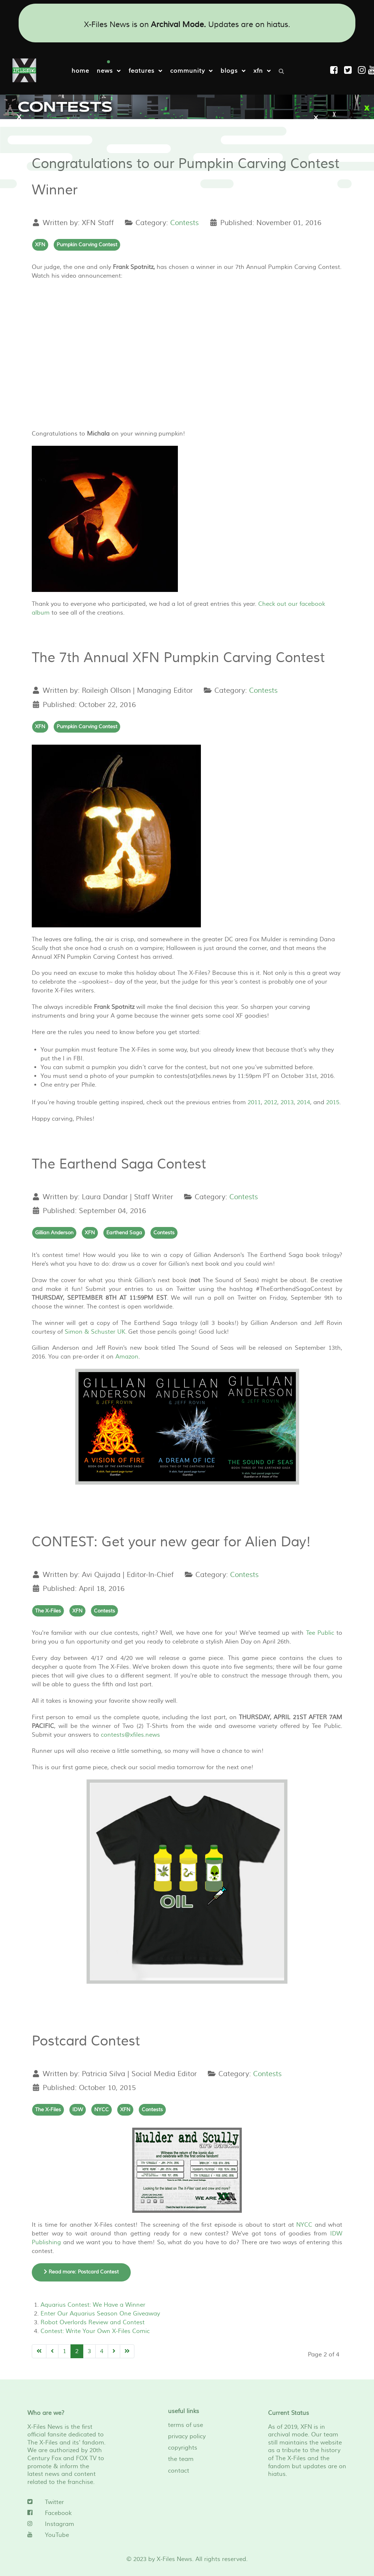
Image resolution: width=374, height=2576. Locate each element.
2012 (270, 1102)
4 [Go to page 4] (101, 2351)
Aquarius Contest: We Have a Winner (93, 2305)
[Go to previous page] (52, 2351)
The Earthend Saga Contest (119, 1164)
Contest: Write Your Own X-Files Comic (95, 2331)
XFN (40, 244)
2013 (287, 1102)
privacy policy (187, 2436)
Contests (184, 223)
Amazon (126, 1356)
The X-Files (48, 1610)
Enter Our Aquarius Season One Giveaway (100, 2313)
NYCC (101, 2109)
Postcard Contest (86, 2041)
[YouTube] (66, 2535)
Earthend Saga (124, 1232)
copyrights (182, 2447)
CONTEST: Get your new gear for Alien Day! (171, 1542)
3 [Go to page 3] (89, 2351)
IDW (77, 2109)
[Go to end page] (127, 2351)
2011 (254, 1102)
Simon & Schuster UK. (96, 1332)
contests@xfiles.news (130, 1735)
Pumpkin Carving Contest (87, 244)
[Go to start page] (39, 2351)
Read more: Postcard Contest (81, 2271)
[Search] (283, 70)
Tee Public (320, 1633)
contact (178, 2470)
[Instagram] (363, 70)
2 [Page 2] (77, 2351)
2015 (332, 1102)
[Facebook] (66, 2513)
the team (181, 2459)
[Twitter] (66, 2502)
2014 (303, 1102)
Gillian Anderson (54, 1232)
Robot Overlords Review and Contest (93, 2322)
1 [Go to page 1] (64, 2351)
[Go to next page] (114, 2351)
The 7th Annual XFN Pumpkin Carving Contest (178, 657)
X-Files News (174, 2559)
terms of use (185, 2425)
